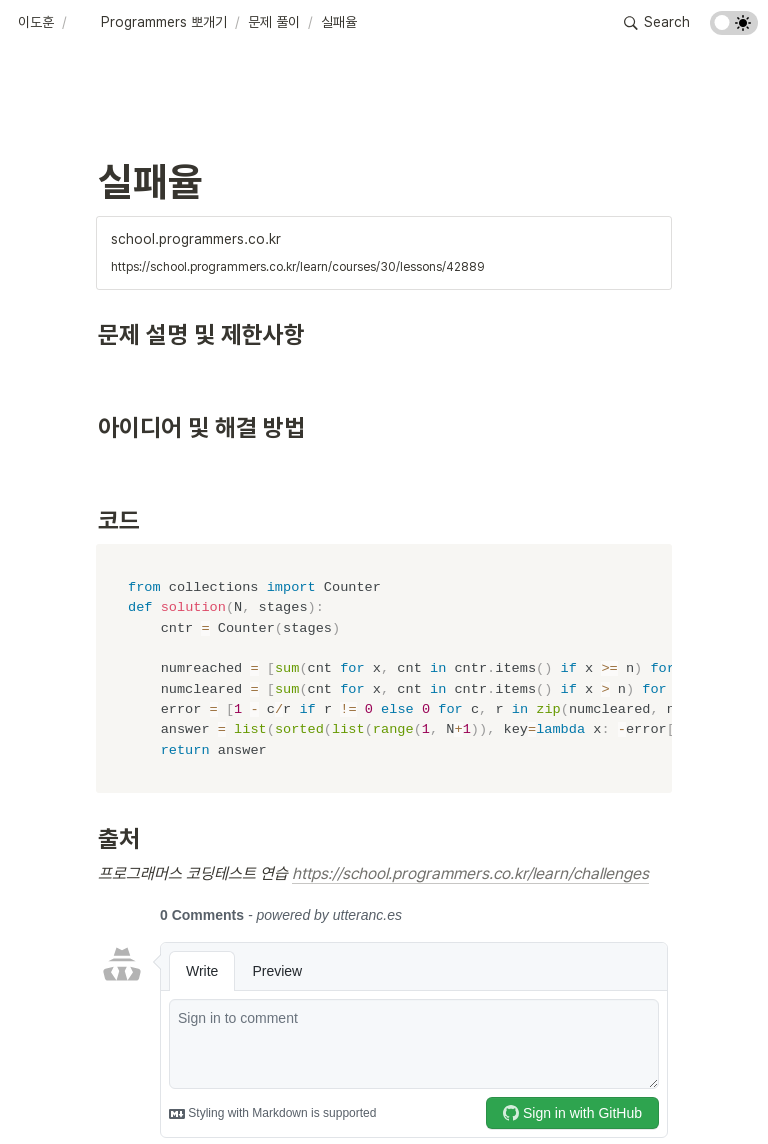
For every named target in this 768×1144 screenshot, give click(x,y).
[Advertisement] (384, 1106)
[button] (36, 23)
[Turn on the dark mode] (734, 29)
